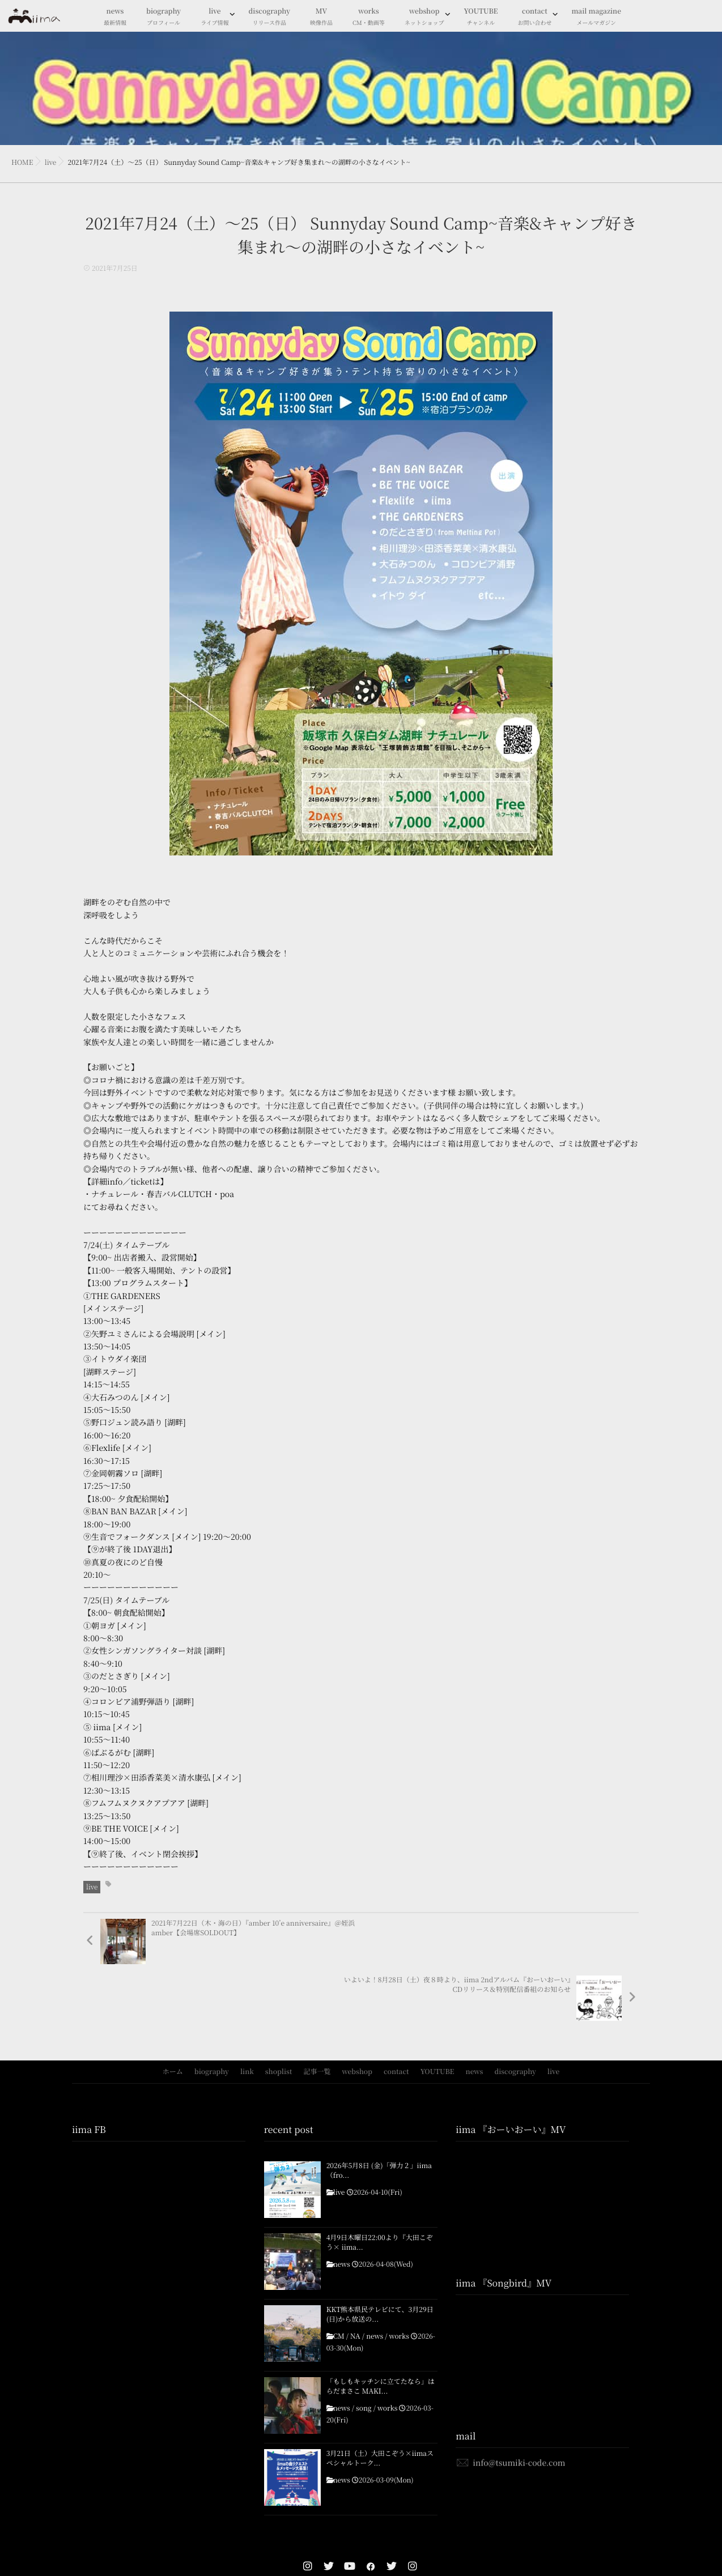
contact (534, 17)
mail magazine (596, 17)
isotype (382, 2553)
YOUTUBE (481, 17)
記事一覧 (316, 2015)
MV (321, 17)
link (247, 2015)
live (214, 17)
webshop (424, 17)
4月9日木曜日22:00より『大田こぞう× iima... (379, 2186)
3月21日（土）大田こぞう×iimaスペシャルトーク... (380, 2401)
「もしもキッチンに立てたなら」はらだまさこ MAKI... (380, 2329)
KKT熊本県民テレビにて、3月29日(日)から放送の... (380, 2258)
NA (355, 2279)
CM (339, 2279)
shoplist (278, 2015)
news (115, 17)
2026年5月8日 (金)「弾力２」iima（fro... (379, 2114)
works (368, 17)
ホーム (173, 2015)
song (364, 2351)
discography (269, 17)
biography (163, 17)
